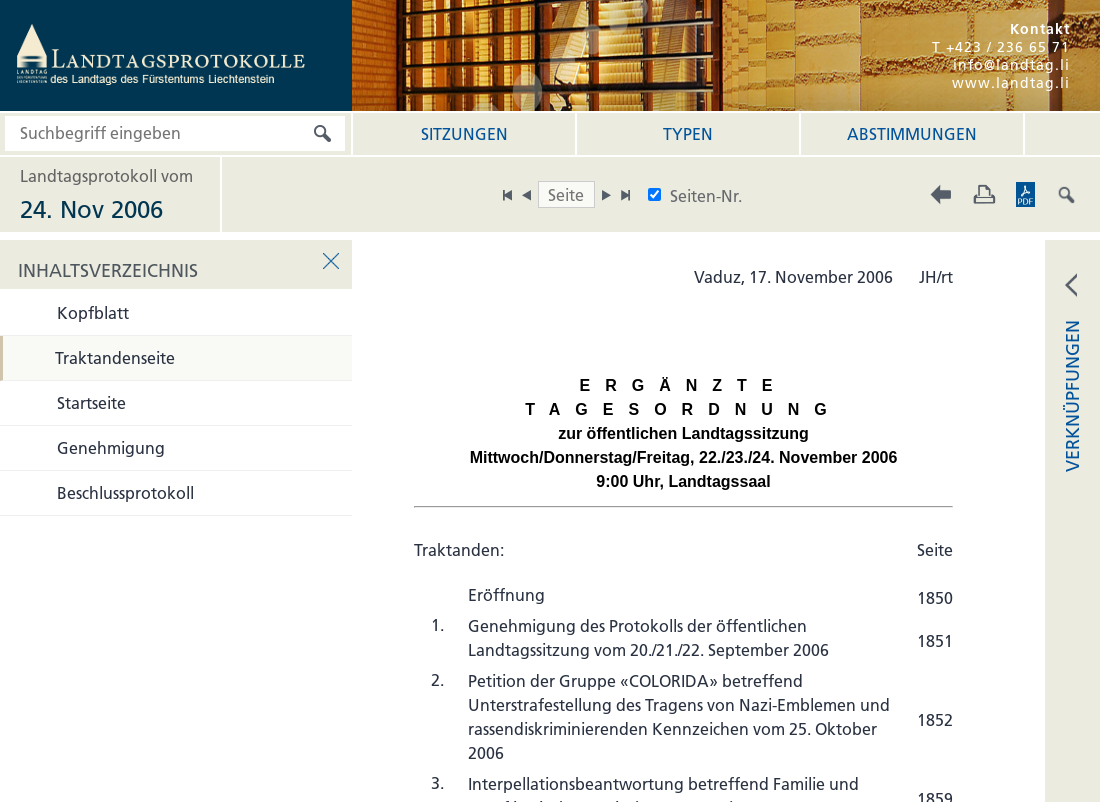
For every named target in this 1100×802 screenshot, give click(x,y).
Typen (688, 134)
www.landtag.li (1011, 83)
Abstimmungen (912, 134)
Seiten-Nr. (706, 196)
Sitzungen (464, 134)
